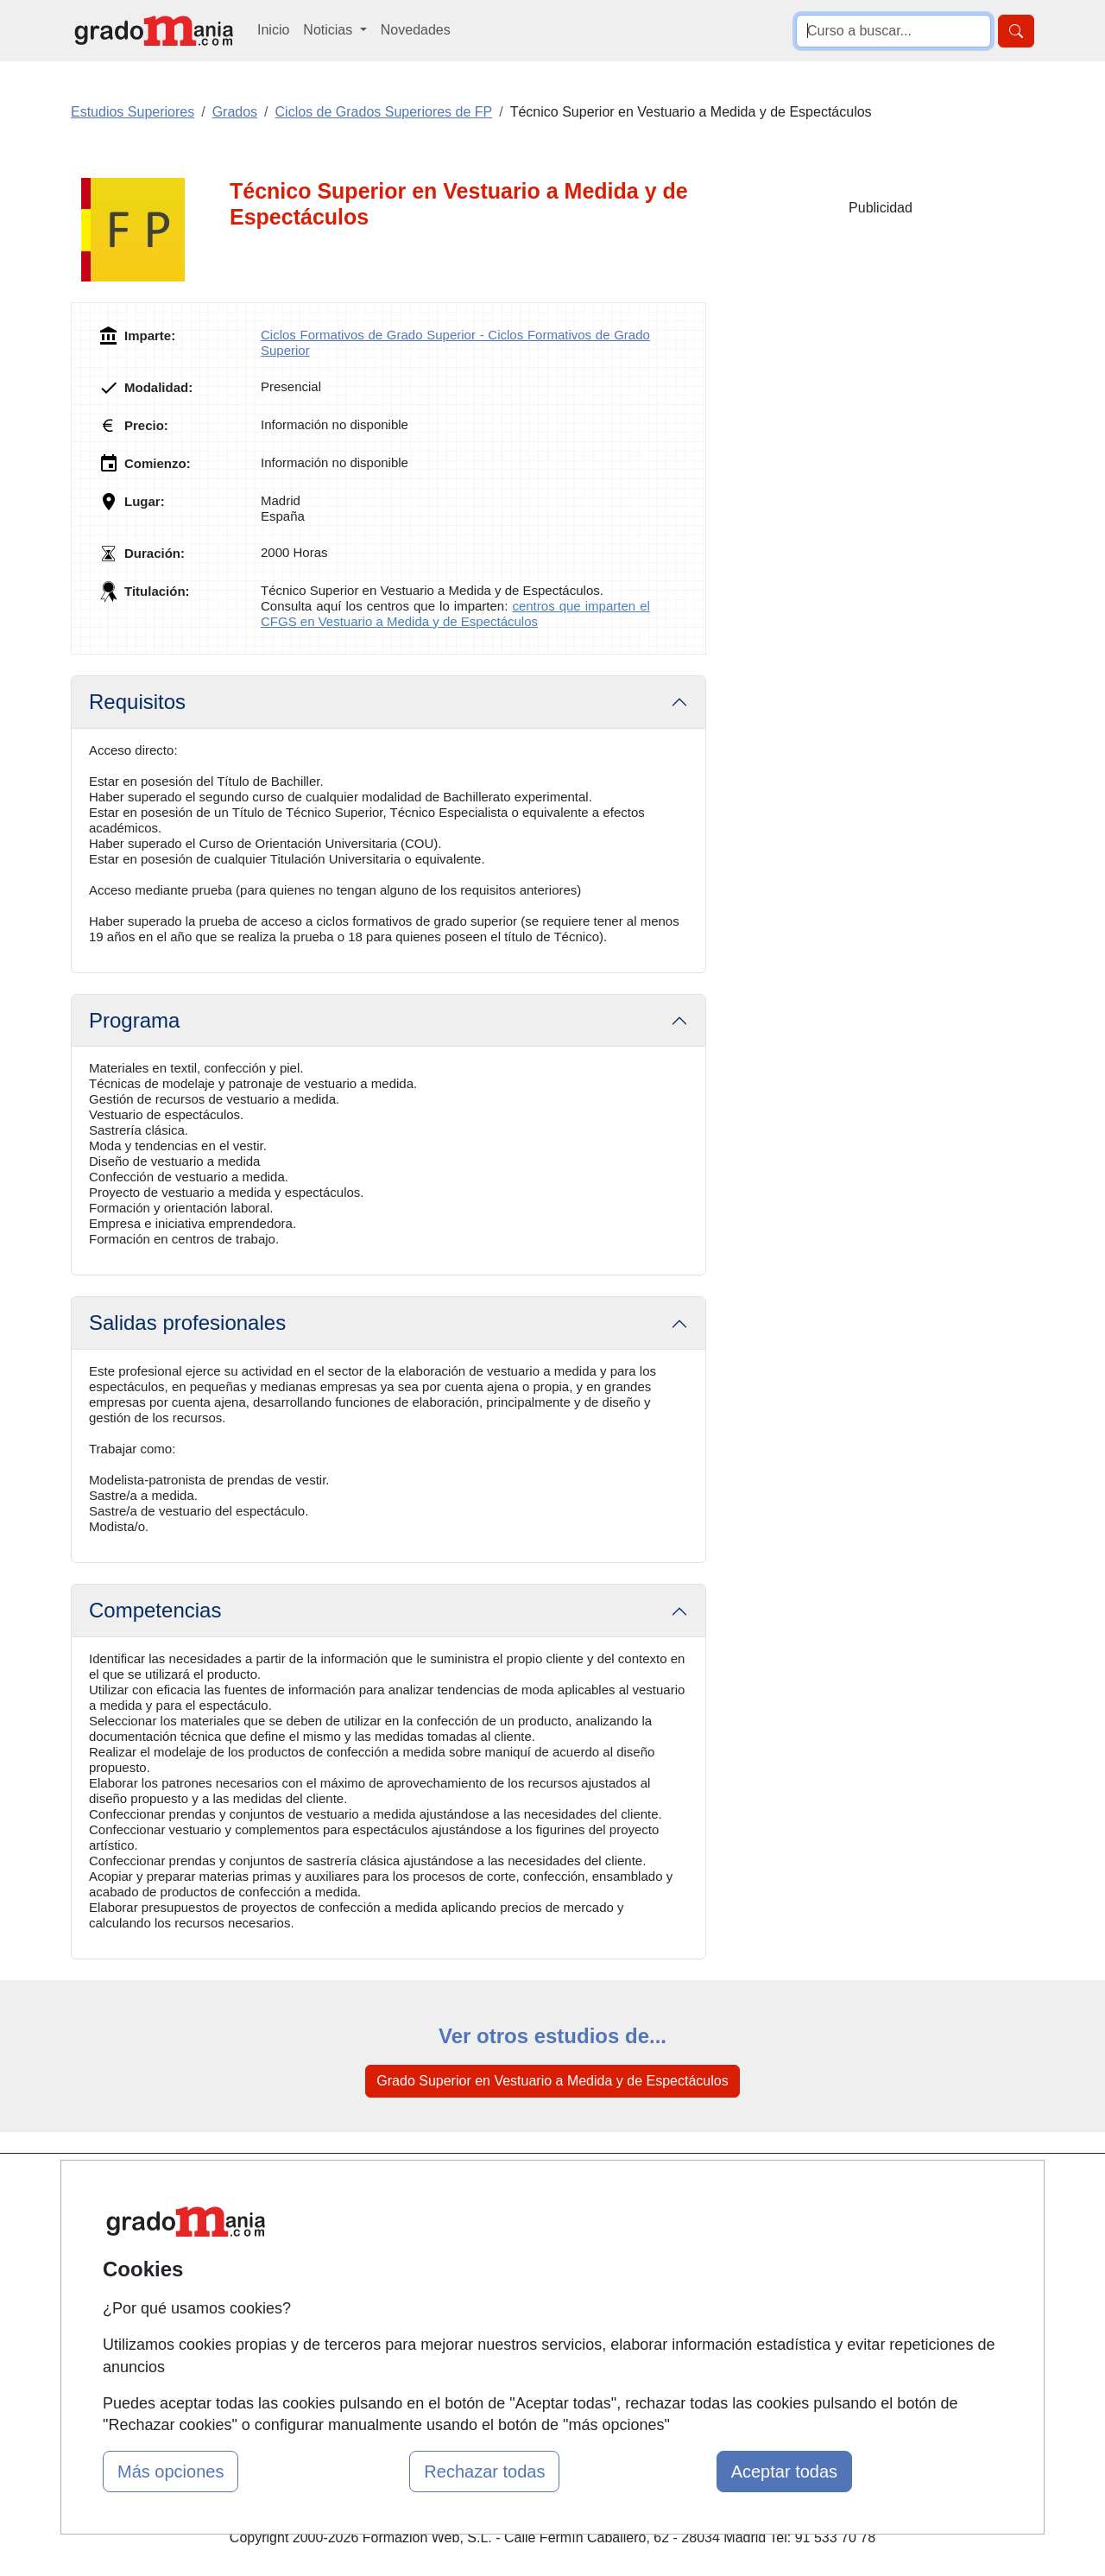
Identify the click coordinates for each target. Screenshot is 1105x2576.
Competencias (155, 1610)
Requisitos (137, 701)
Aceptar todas (784, 2471)
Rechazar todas (484, 2471)
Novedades (416, 29)
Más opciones (170, 2471)
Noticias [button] (329, 29)
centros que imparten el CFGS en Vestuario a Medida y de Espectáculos (455, 613)
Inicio (273, 29)
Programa (134, 1020)
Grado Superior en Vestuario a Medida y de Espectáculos (552, 2080)
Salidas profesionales (187, 1322)
